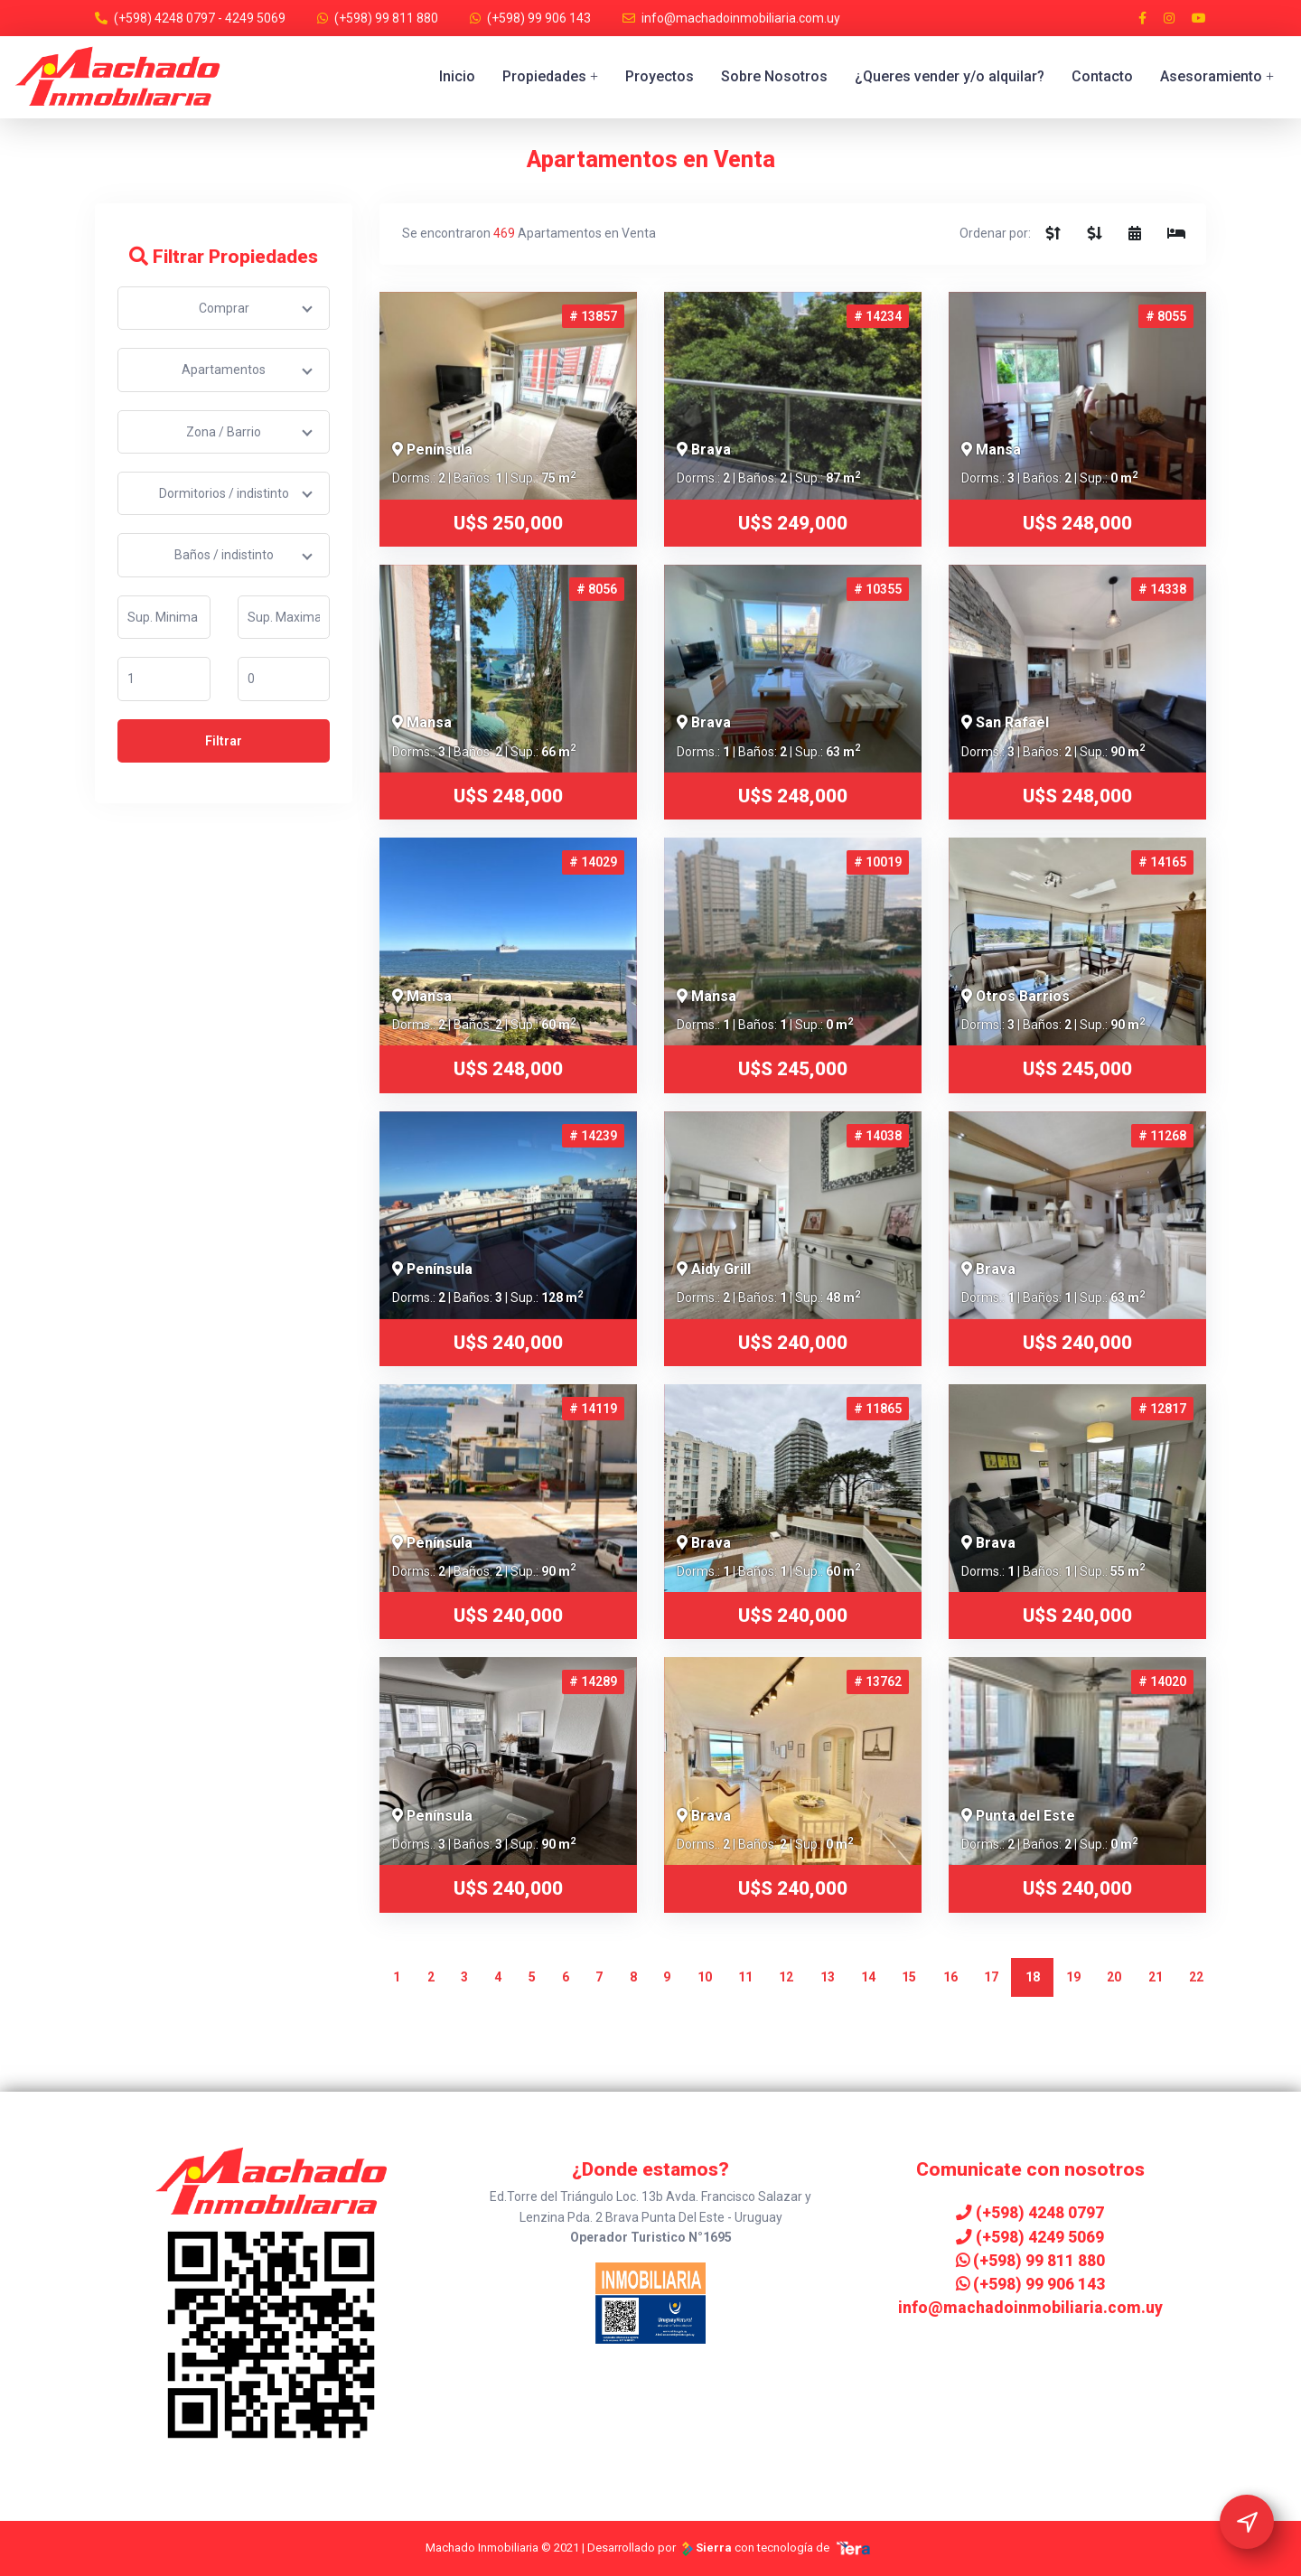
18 (1032, 1977)
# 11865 (878, 1408)
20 (1114, 1977)
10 (704, 1977)
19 (1073, 1977)
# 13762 (878, 1681)
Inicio (457, 76)
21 (1155, 1977)
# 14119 (593, 1408)
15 (909, 1977)
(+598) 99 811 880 (386, 18)
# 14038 (878, 1136)
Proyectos (659, 76)
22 (1196, 1977)
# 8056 (596, 589)
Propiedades (550, 76)
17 (991, 1977)
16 (950, 1977)
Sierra (707, 2547)
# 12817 (1162, 1408)
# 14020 (1162, 1681)
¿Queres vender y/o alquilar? (949, 76)
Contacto (1102, 76)
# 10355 (878, 589)
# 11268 (1162, 1136)
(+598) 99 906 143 (539, 18)
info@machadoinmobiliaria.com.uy (740, 18)
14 (868, 1977)
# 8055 (1166, 316)
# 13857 (593, 316)
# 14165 (1162, 862)
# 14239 (593, 1136)
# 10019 (878, 862)
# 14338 (1162, 589)
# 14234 (878, 316)
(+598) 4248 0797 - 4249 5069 (199, 18)
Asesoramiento (1217, 76)
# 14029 (593, 862)
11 (745, 1977)
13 (827, 1977)
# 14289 (593, 1681)
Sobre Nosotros (774, 76)
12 (786, 1977)
